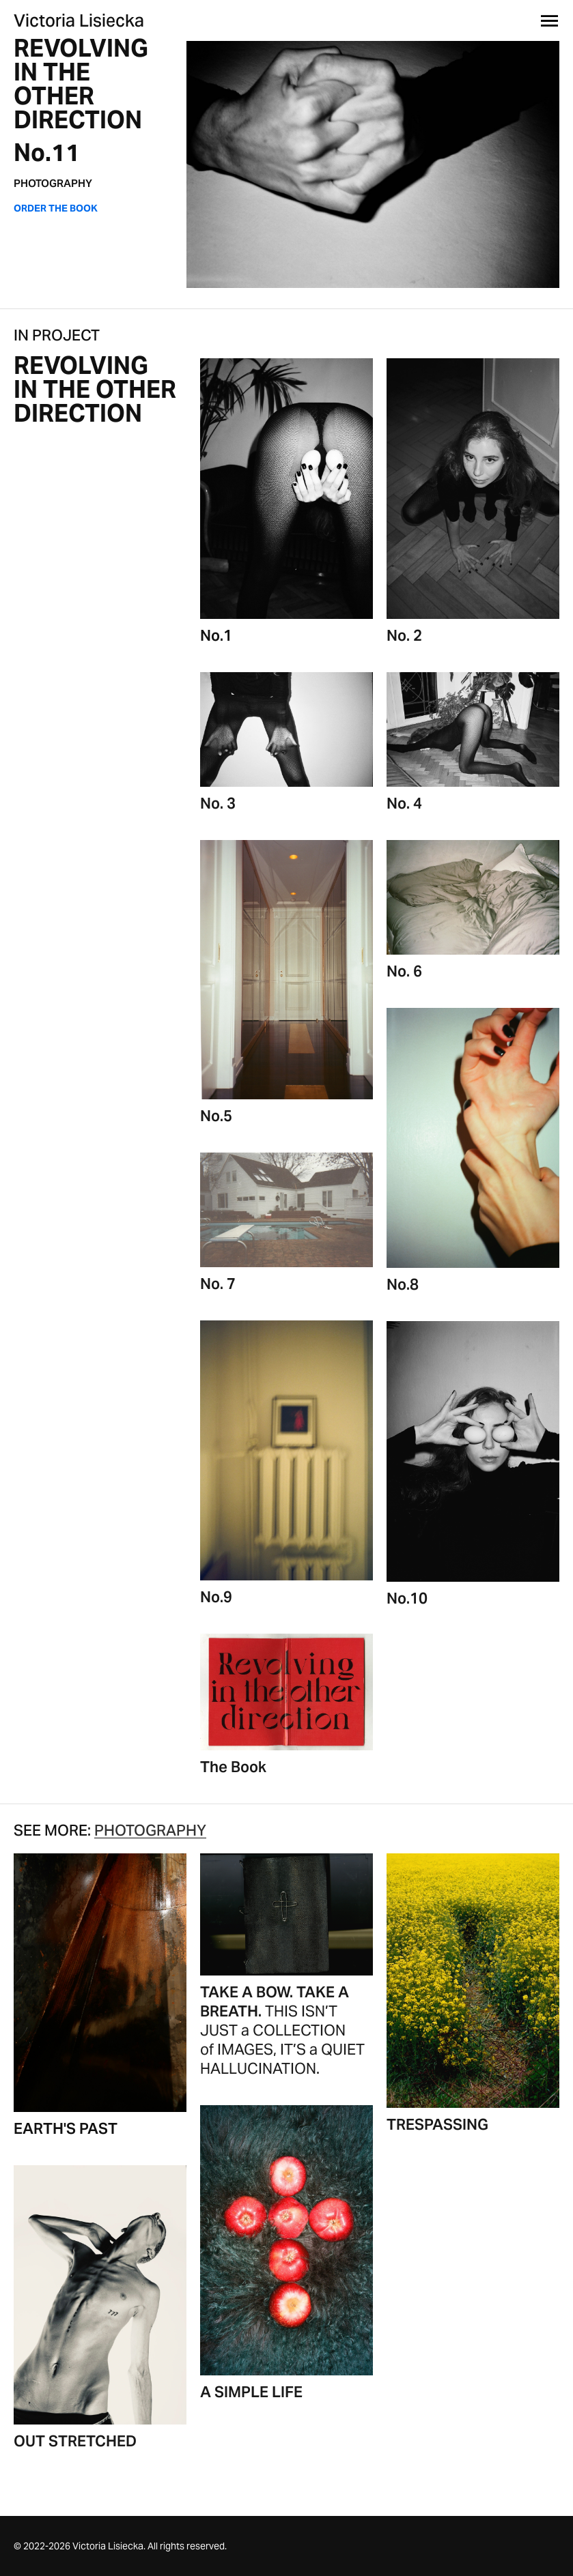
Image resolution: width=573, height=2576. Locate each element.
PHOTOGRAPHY (53, 183)
